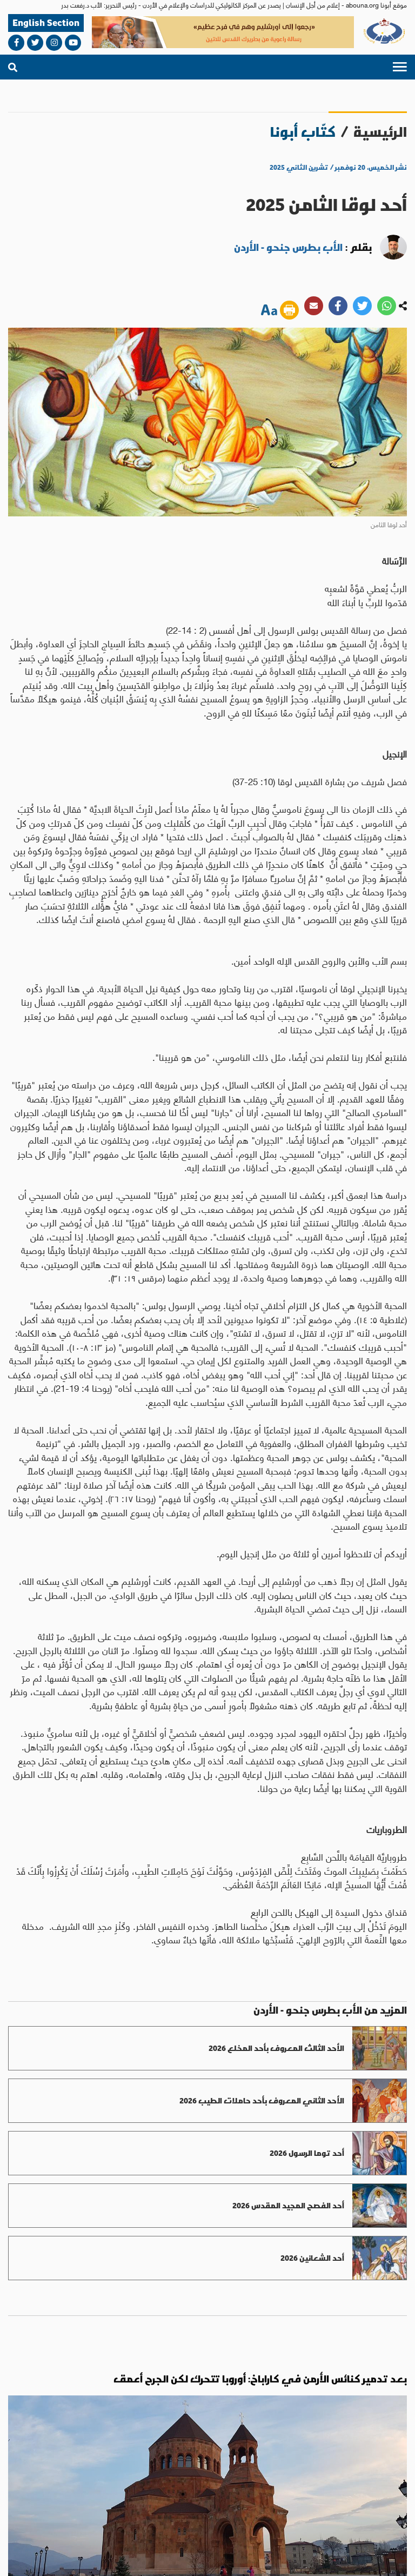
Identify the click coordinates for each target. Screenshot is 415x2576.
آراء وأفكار (32, 2455)
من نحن (373, 2517)
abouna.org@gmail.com (209, 2486)
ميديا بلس (19, 2558)
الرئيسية (380, 131)
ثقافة (85, 2449)
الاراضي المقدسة (183, 2455)
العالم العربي (216, 2455)
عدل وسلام (128, 2455)
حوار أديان (107, 2455)
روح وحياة (151, 2455)
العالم (239, 2449)
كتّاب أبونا (303, 131)
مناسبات (58, 2449)
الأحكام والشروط (294, 2558)
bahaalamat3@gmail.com (78, 2486)
